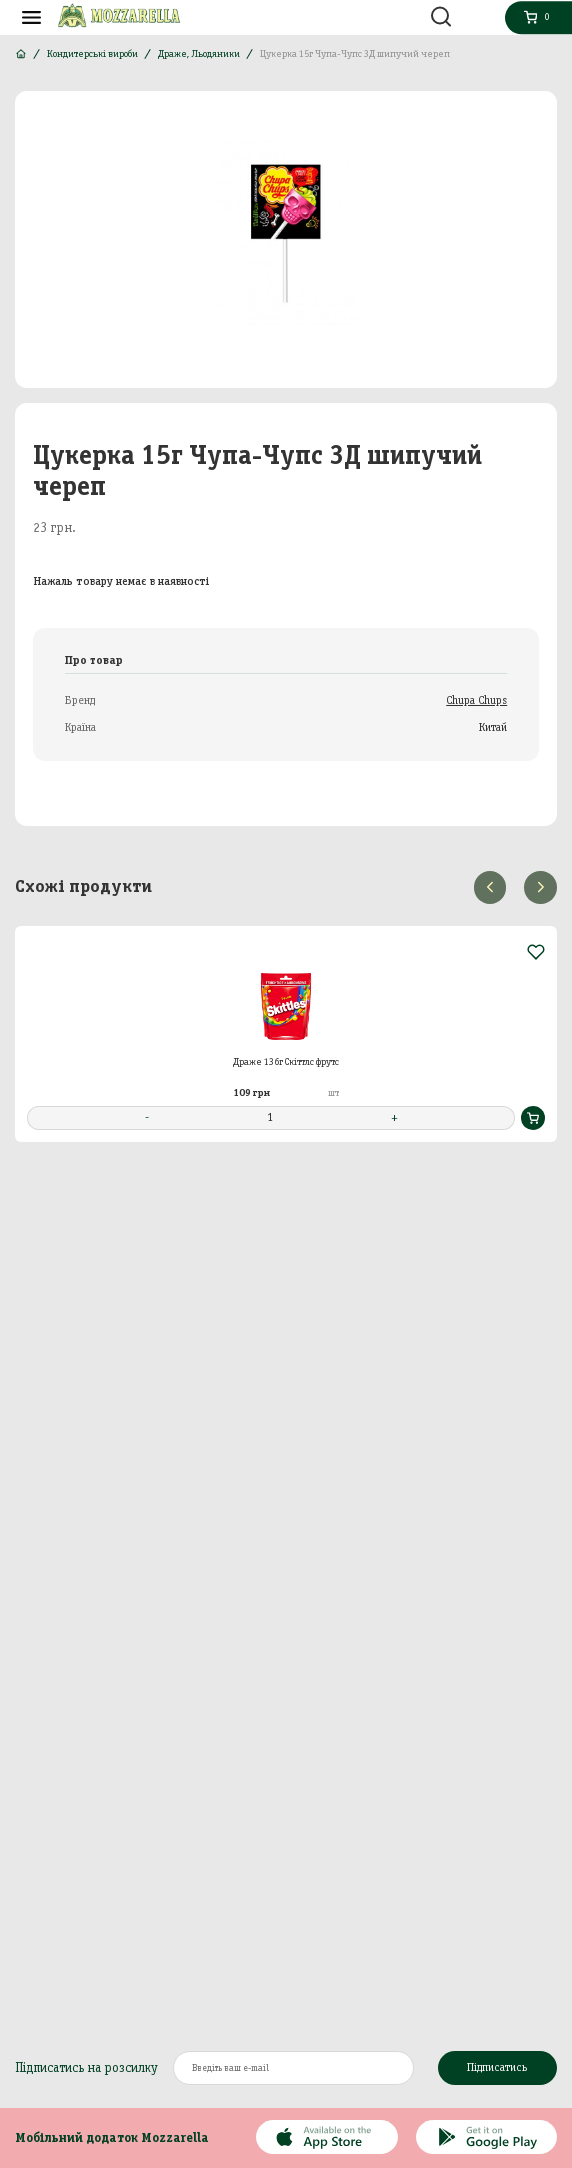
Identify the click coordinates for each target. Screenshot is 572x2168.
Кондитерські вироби (92, 53)
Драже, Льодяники (199, 53)
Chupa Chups (476, 700)
